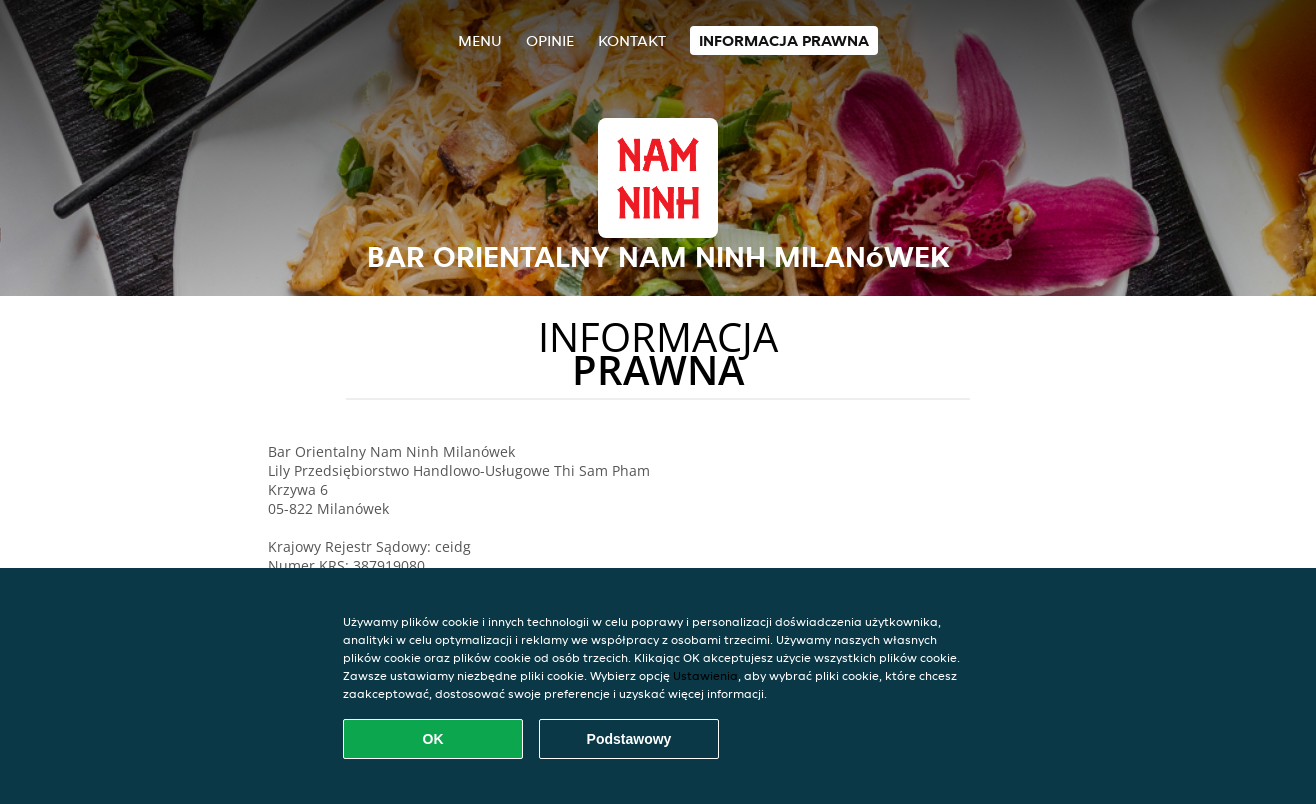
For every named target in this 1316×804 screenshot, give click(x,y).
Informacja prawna (784, 40)
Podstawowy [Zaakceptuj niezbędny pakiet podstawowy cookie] (629, 739)
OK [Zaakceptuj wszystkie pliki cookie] (433, 739)
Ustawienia (705, 675)
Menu (480, 40)
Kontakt (632, 40)
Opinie (550, 40)
